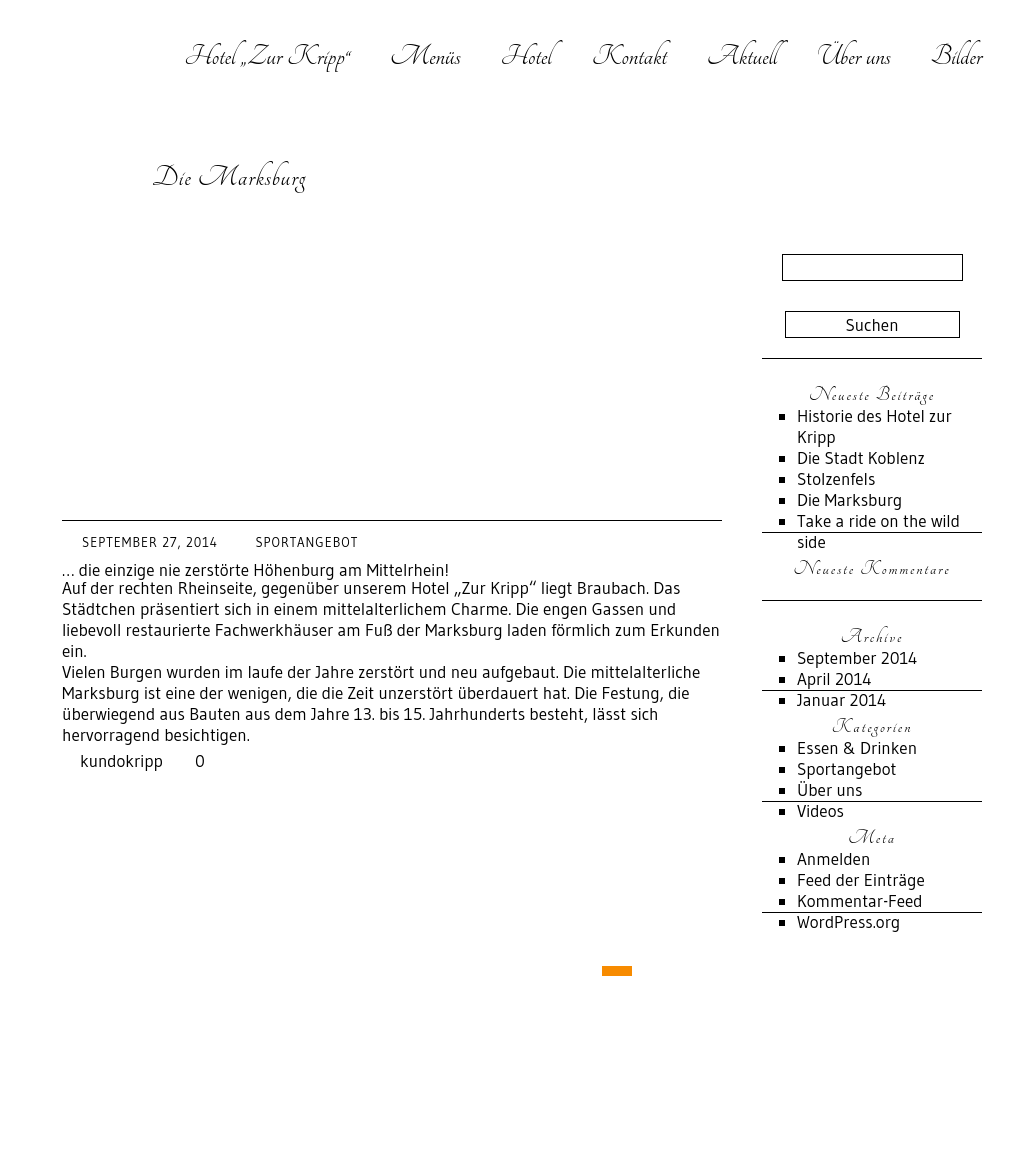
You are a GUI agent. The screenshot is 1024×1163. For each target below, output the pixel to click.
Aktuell (742, 56)
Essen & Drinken (857, 747)
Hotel (525, 56)
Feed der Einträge (861, 879)
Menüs (425, 56)
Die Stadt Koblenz (861, 457)
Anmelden (833, 858)
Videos (820, 810)
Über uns (853, 56)
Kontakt (629, 56)
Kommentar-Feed (860, 900)
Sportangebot (306, 542)
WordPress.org (848, 921)
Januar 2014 (841, 699)
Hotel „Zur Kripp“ (267, 56)
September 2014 (857, 657)
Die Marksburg (229, 177)
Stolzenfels (836, 478)
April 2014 (834, 678)
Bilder (956, 56)
